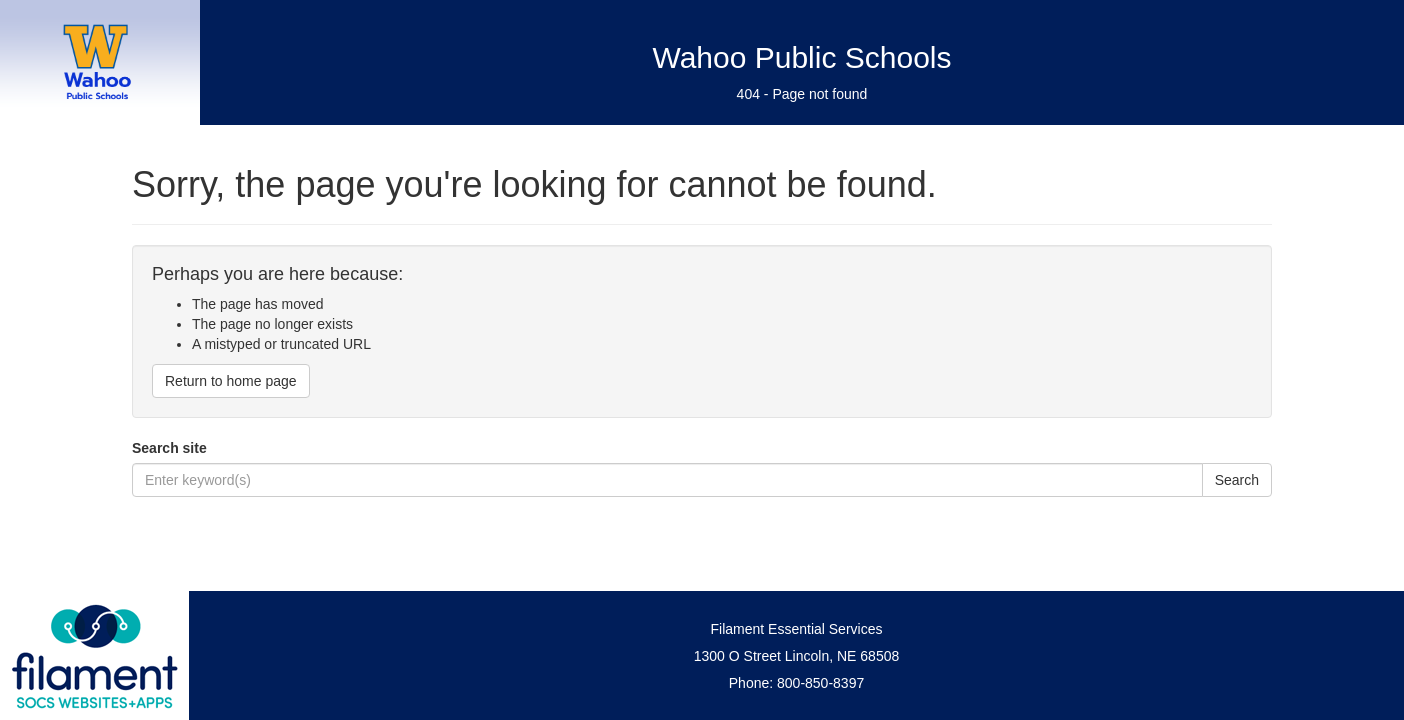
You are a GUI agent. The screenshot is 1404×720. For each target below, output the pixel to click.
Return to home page (231, 381)
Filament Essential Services (797, 629)
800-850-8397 (820, 683)
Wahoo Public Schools (801, 57)
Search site (169, 448)
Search (1237, 480)
